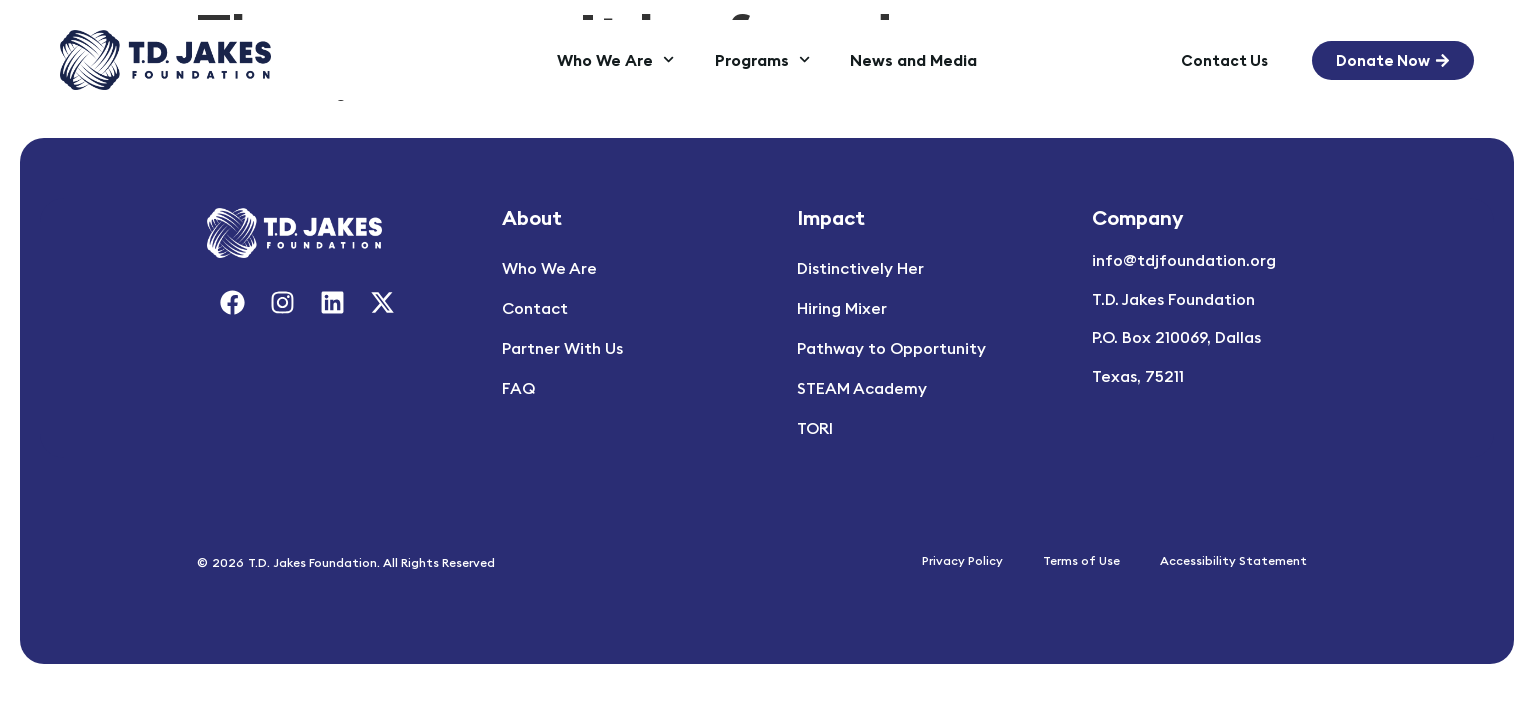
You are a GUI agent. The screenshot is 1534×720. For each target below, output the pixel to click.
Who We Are (615, 59)
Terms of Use (1081, 560)
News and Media (913, 60)
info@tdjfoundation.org (1184, 260)
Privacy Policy (962, 560)
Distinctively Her (860, 268)
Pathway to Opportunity (891, 348)
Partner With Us (562, 348)
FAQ (519, 388)
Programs (762, 59)
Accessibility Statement (1233, 560)
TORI (815, 428)
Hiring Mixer (842, 308)
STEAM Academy (862, 388)
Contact (535, 308)
